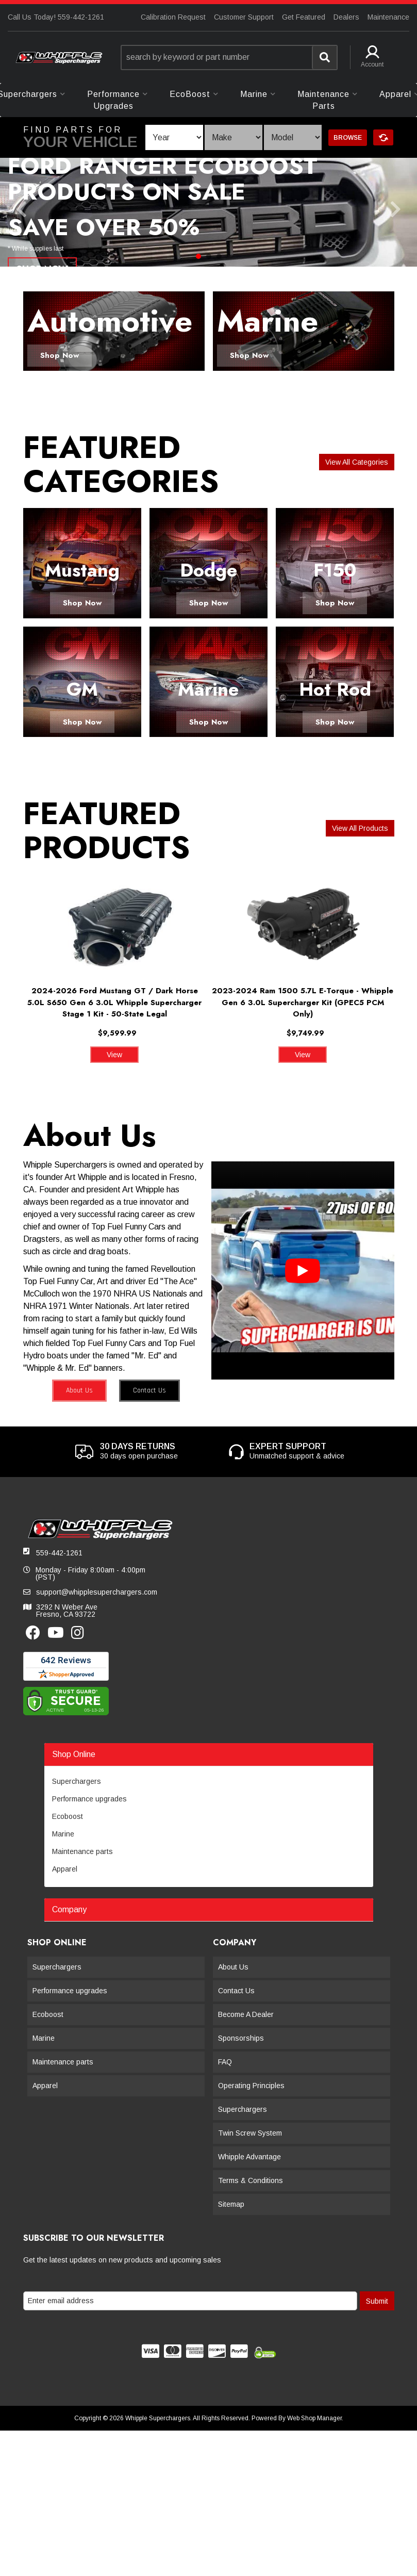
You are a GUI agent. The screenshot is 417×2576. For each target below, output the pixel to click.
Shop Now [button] (59, 355)
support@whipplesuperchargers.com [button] (96, 1592)
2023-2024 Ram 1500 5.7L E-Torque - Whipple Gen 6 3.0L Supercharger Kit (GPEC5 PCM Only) (302, 1002)
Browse (347, 137)
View (114, 1055)
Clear (383, 137)
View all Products (360, 828)
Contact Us (149, 1390)
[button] (229, 57)
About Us (79, 1390)
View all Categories (356, 462)
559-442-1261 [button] (59, 1553)
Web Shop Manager (314, 2418)
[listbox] (174, 137)
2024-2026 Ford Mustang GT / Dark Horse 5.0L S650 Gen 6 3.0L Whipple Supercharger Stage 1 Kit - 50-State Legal (114, 1002)
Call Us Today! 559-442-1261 (56, 17)
